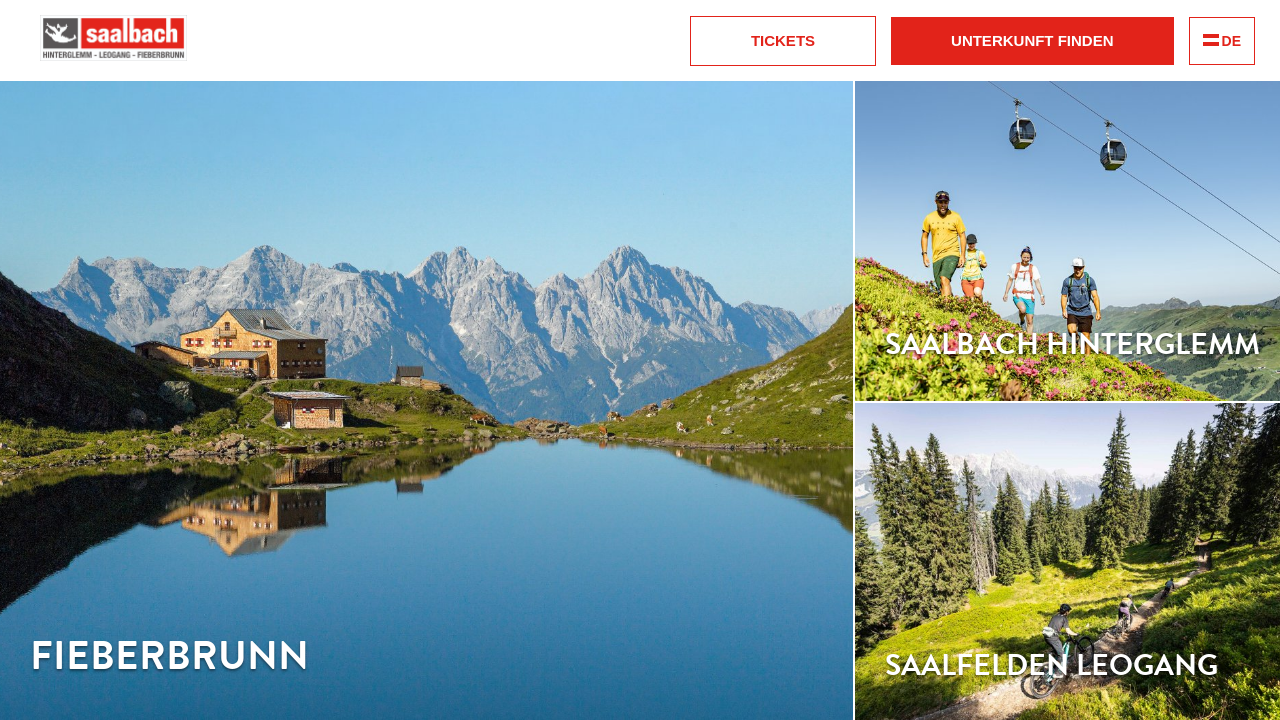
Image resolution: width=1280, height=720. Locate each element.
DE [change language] (1222, 41)
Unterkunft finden (1032, 40)
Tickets (783, 40)
